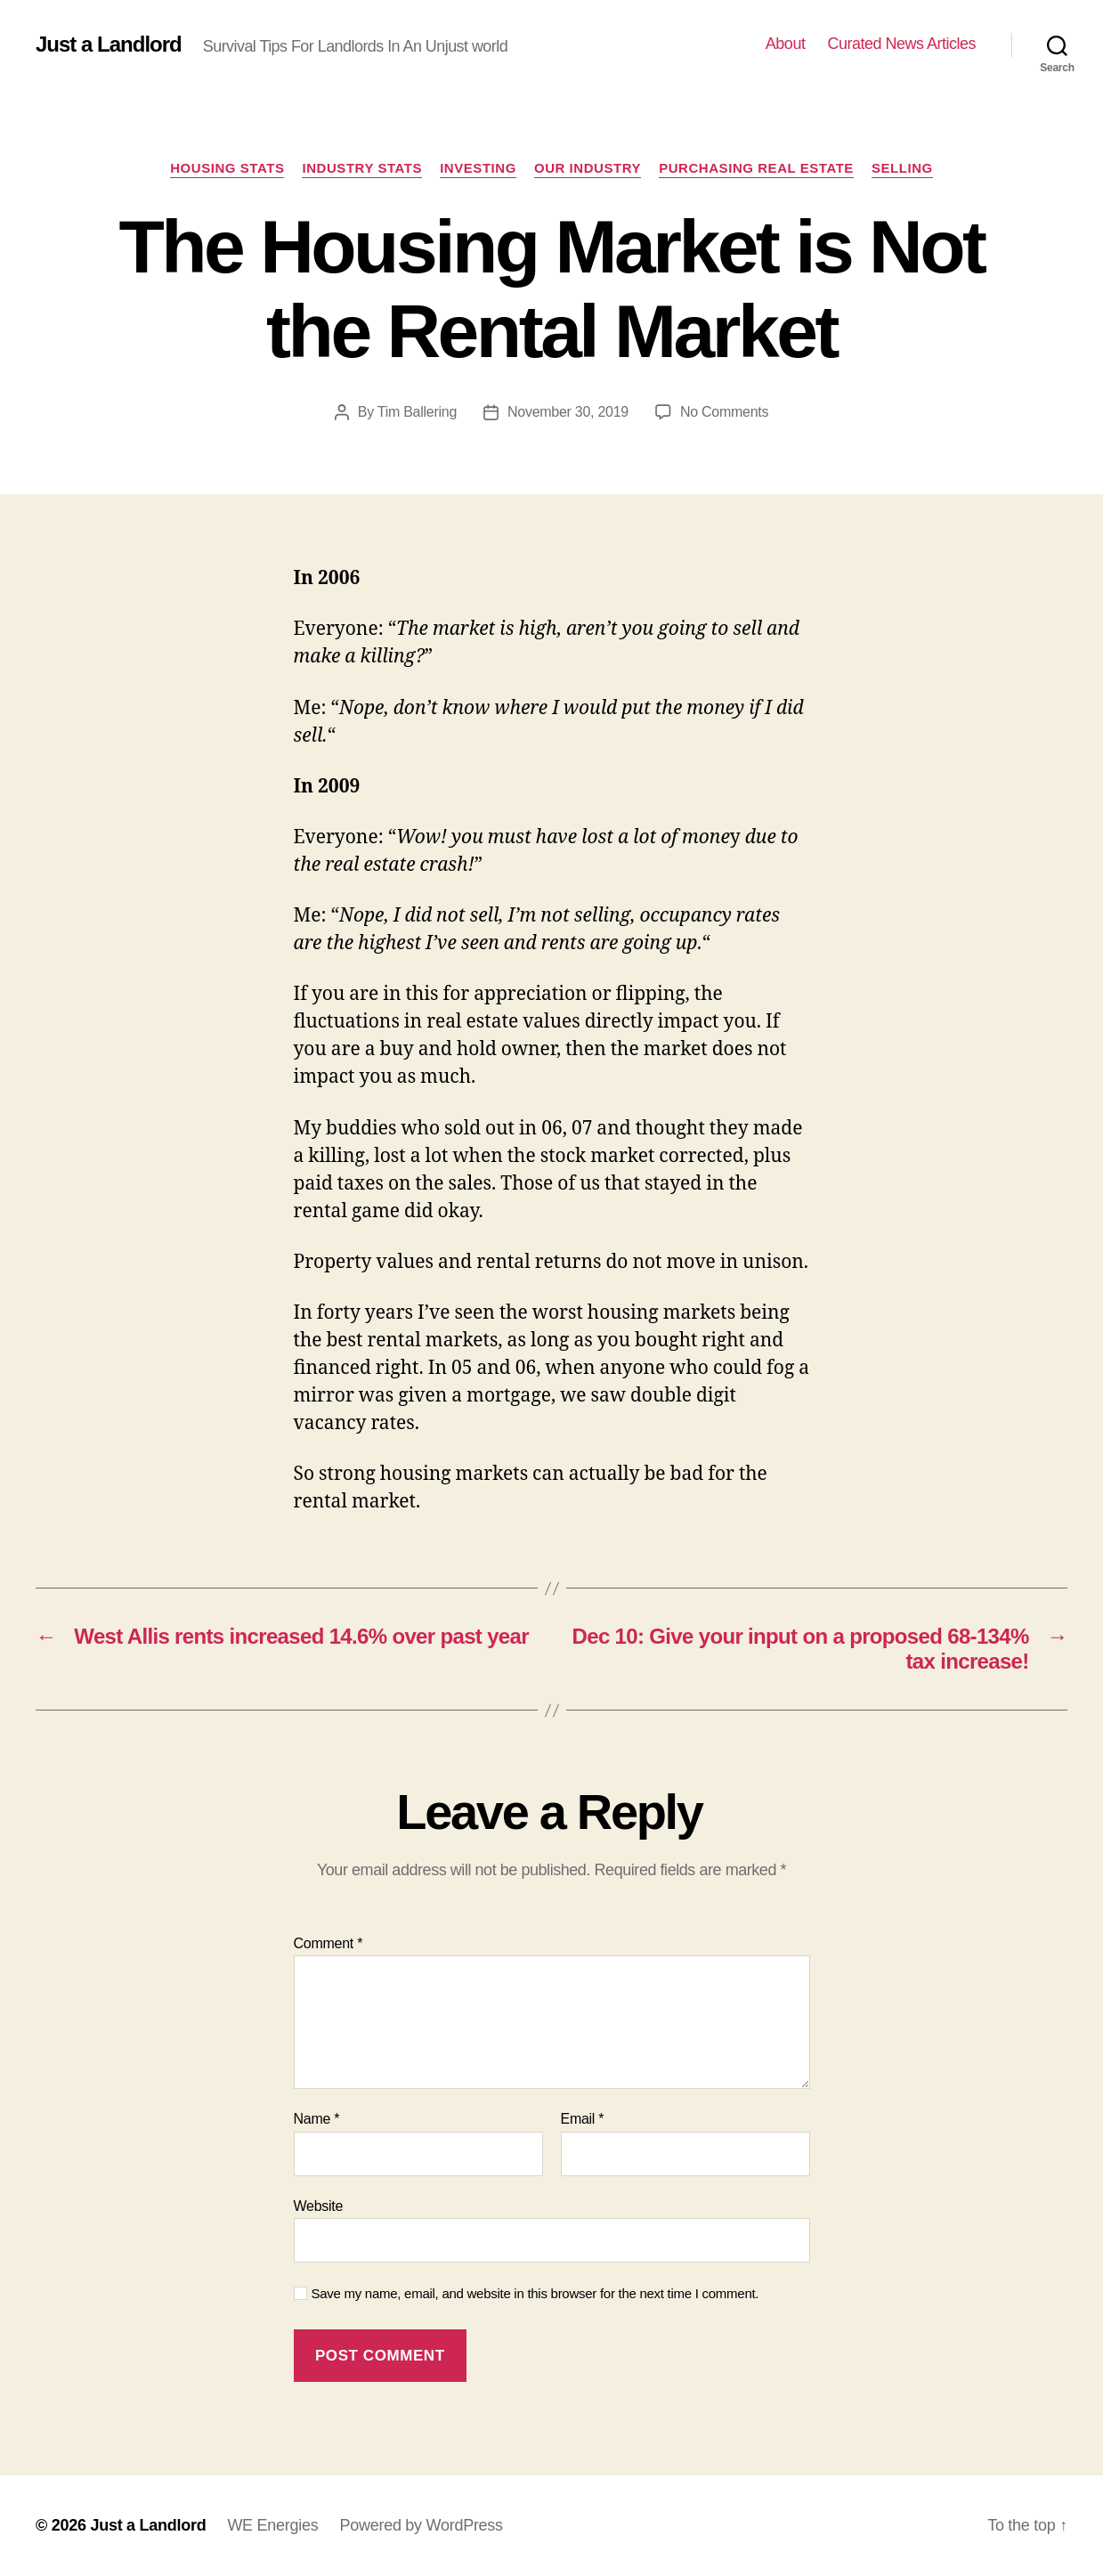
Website (319, 2206)
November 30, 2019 (568, 411)
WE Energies (272, 2525)
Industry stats (362, 167)
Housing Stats (227, 167)
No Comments (724, 411)
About (786, 44)
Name (317, 2118)
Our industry (587, 167)
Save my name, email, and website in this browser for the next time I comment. (535, 2293)
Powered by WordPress (420, 2525)
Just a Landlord (109, 44)
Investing (478, 167)
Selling (902, 167)
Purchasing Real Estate (756, 167)
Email (582, 2118)
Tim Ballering (417, 411)
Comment (328, 1943)
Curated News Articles (901, 44)
